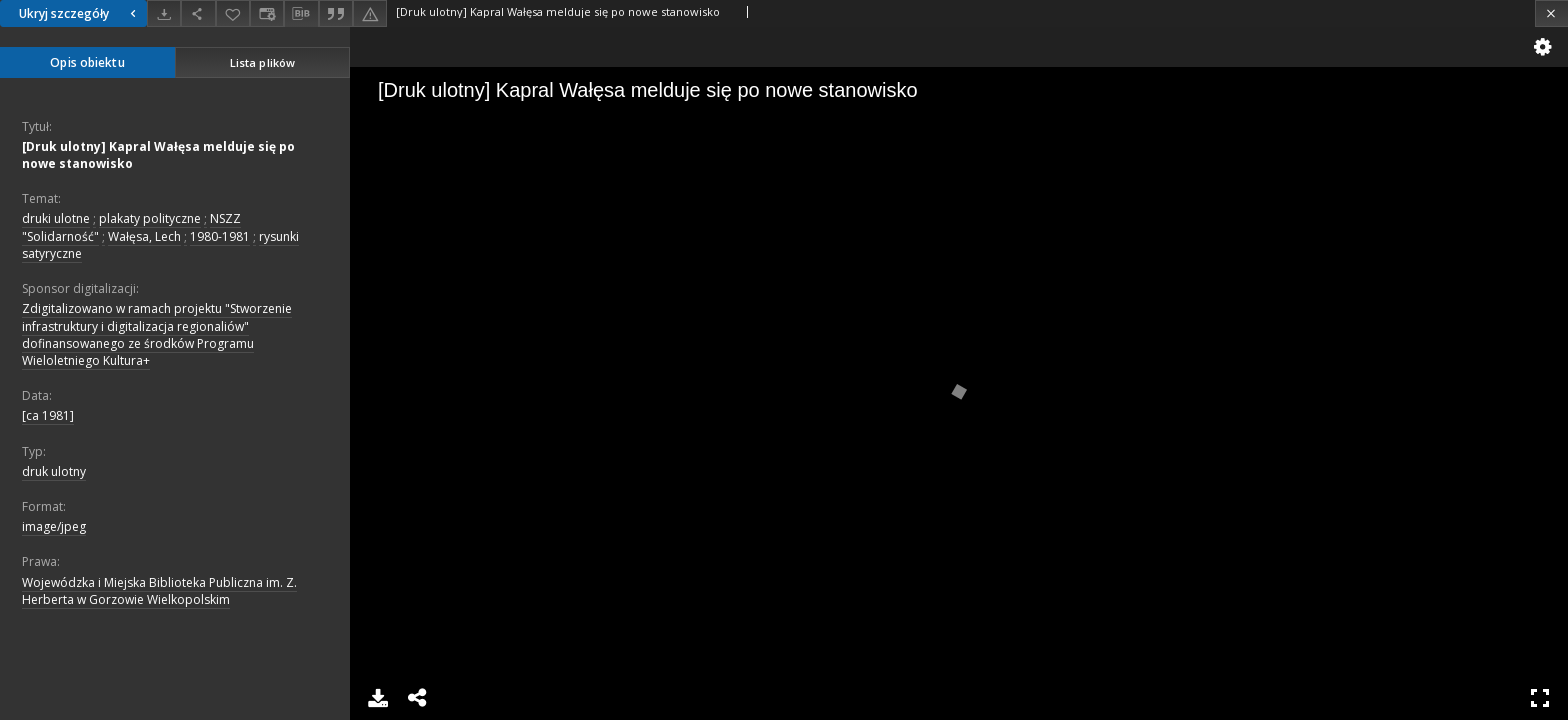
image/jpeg (54, 526)
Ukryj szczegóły (80, 13)
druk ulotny (54, 471)
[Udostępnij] (198, 13)
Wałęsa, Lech (144, 236)
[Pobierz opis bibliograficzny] (301, 14)
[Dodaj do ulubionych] (233, 13)
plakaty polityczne (150, 218)
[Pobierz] (164, 13)
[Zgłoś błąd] (370, 13)
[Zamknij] (1551, 13)
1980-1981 (220, 236)
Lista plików (262, 62)
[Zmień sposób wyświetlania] (267, 13)
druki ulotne (56, 218)
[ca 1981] (48, 415)
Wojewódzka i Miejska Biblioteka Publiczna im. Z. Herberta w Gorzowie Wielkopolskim (159, 591)
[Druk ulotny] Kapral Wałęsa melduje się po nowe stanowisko (158, 155)
